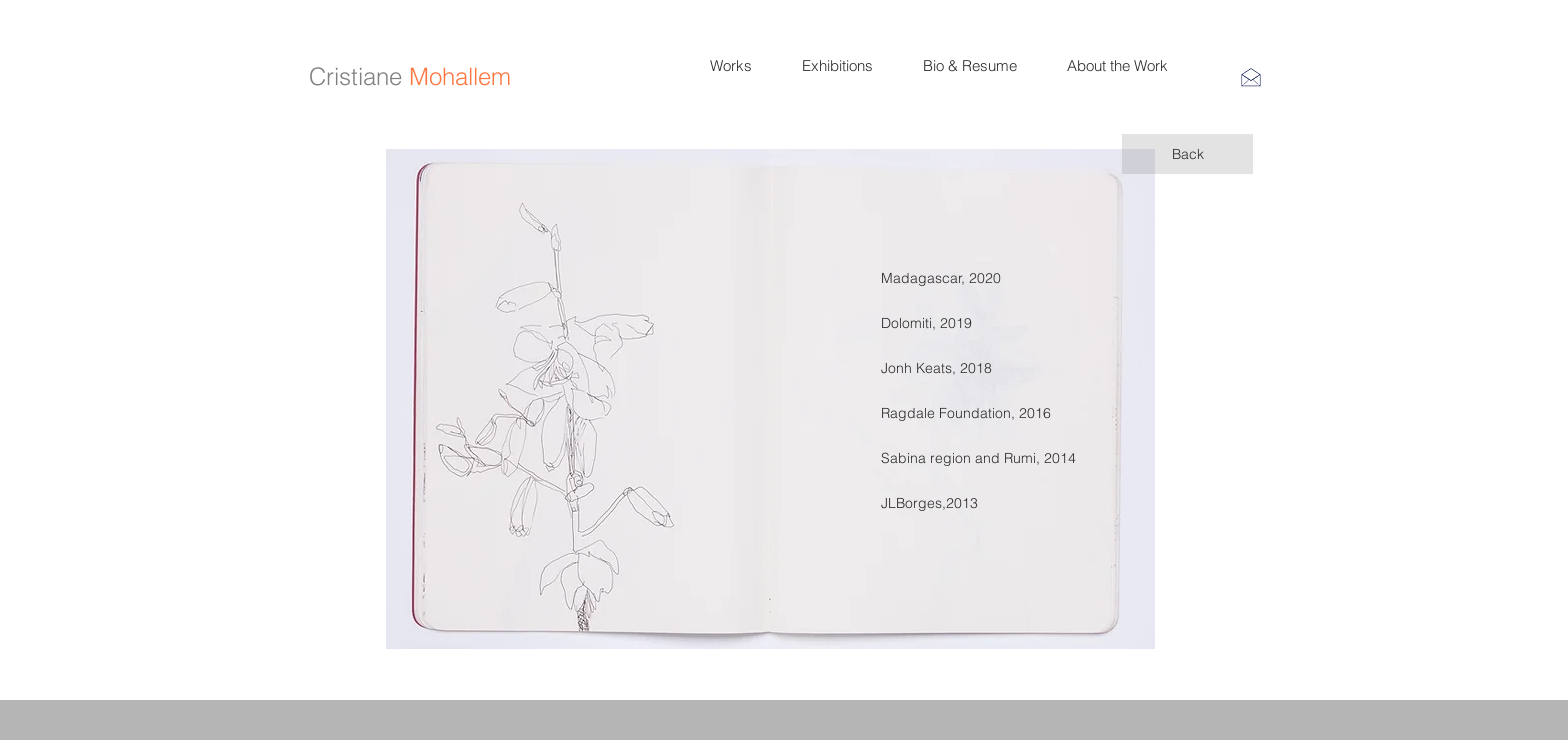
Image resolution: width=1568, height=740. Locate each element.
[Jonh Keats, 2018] (952, 368)
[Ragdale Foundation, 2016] (966, 413)
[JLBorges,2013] (952, 503)
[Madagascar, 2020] (952, 278)
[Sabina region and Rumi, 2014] (978, 458)
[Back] (1187, 154)
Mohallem (460, 76)
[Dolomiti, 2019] (926, 323)
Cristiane (355, 76)
